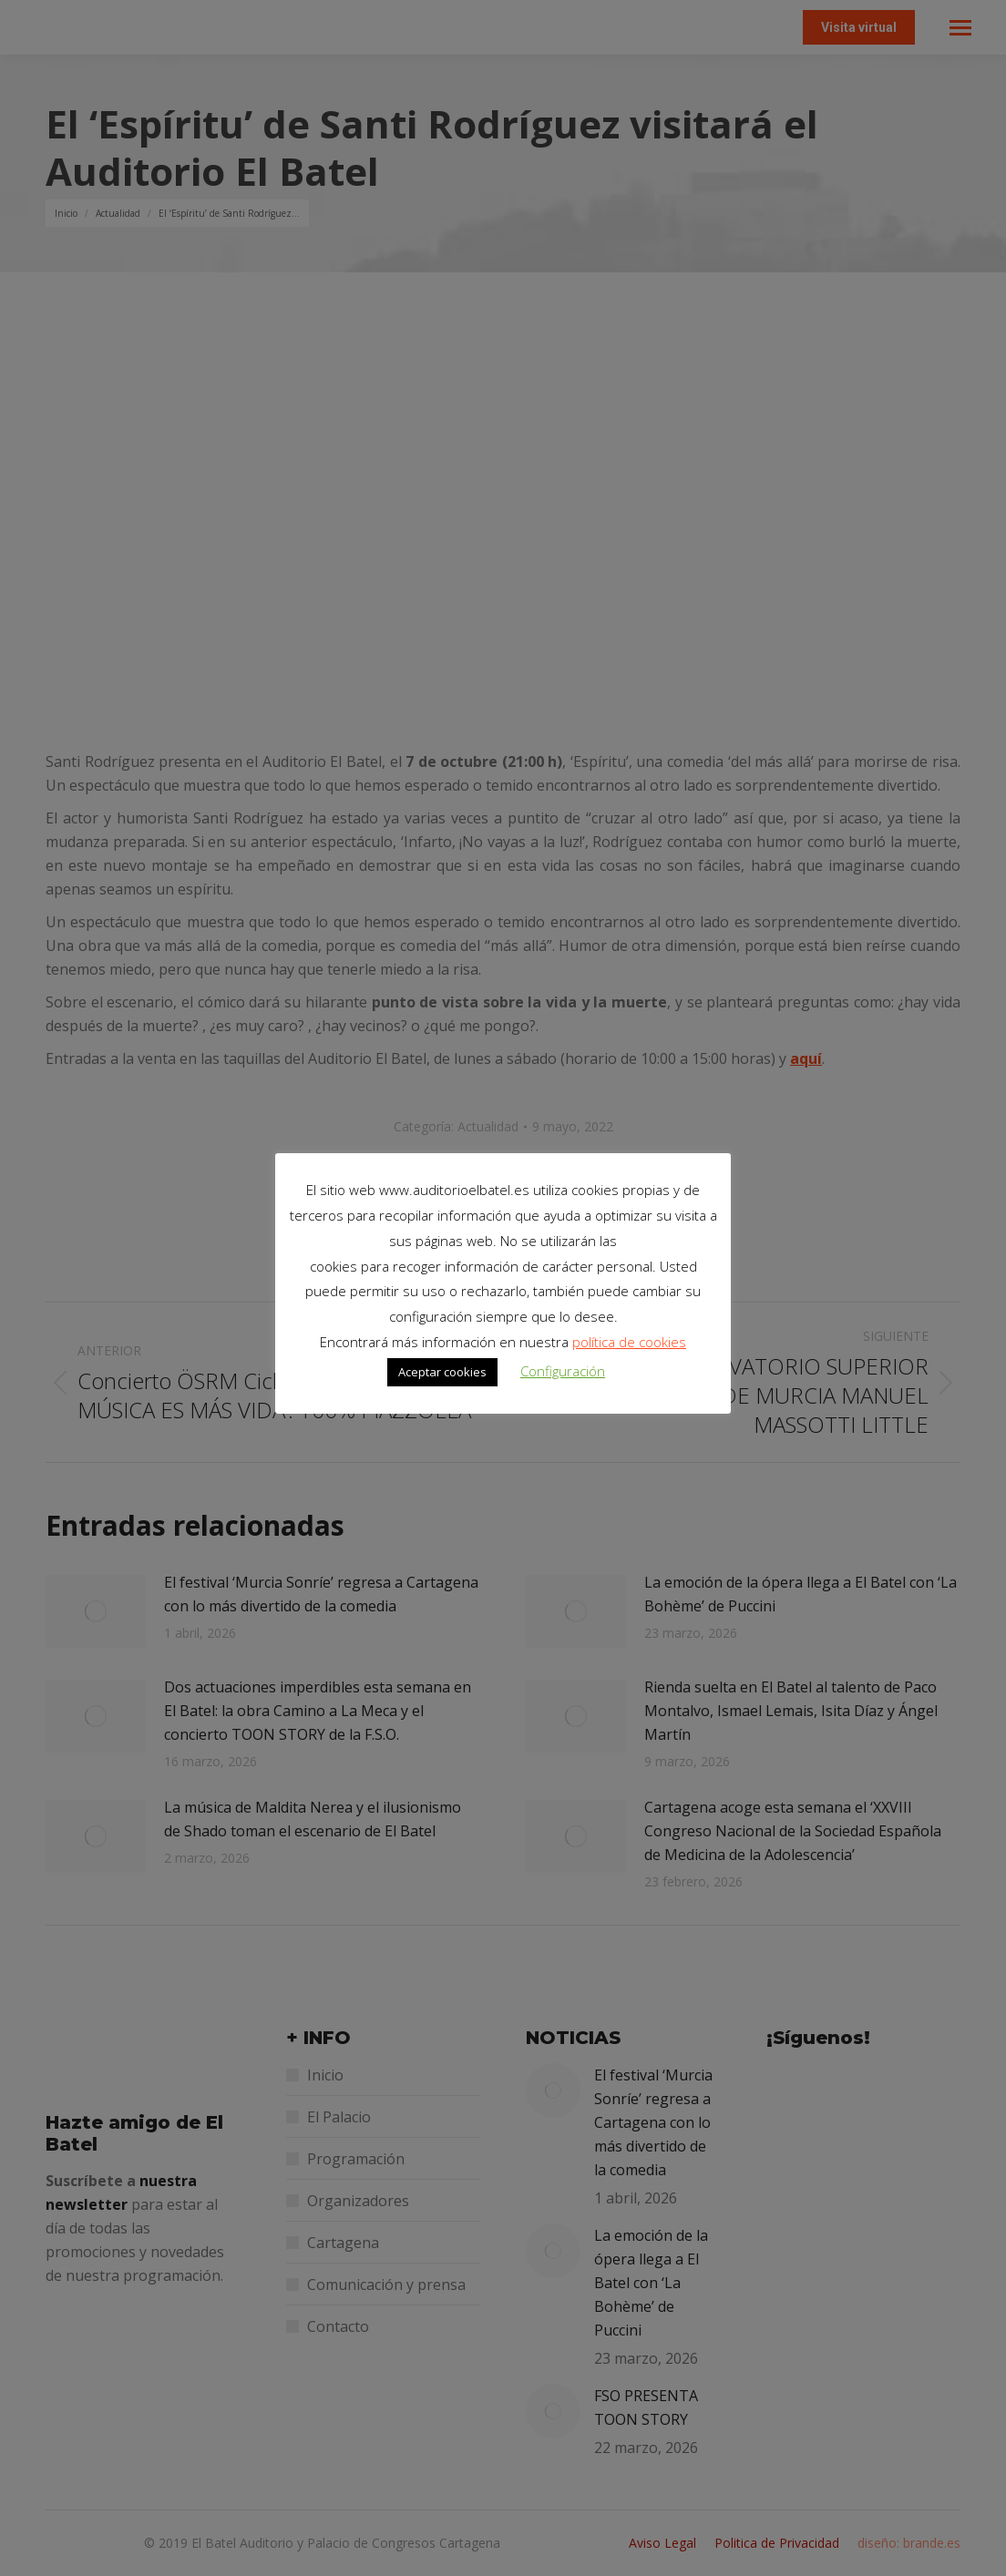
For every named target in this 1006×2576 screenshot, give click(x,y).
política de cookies (629, 1342)
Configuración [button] (562, 1371)
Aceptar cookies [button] (442, 1372)
